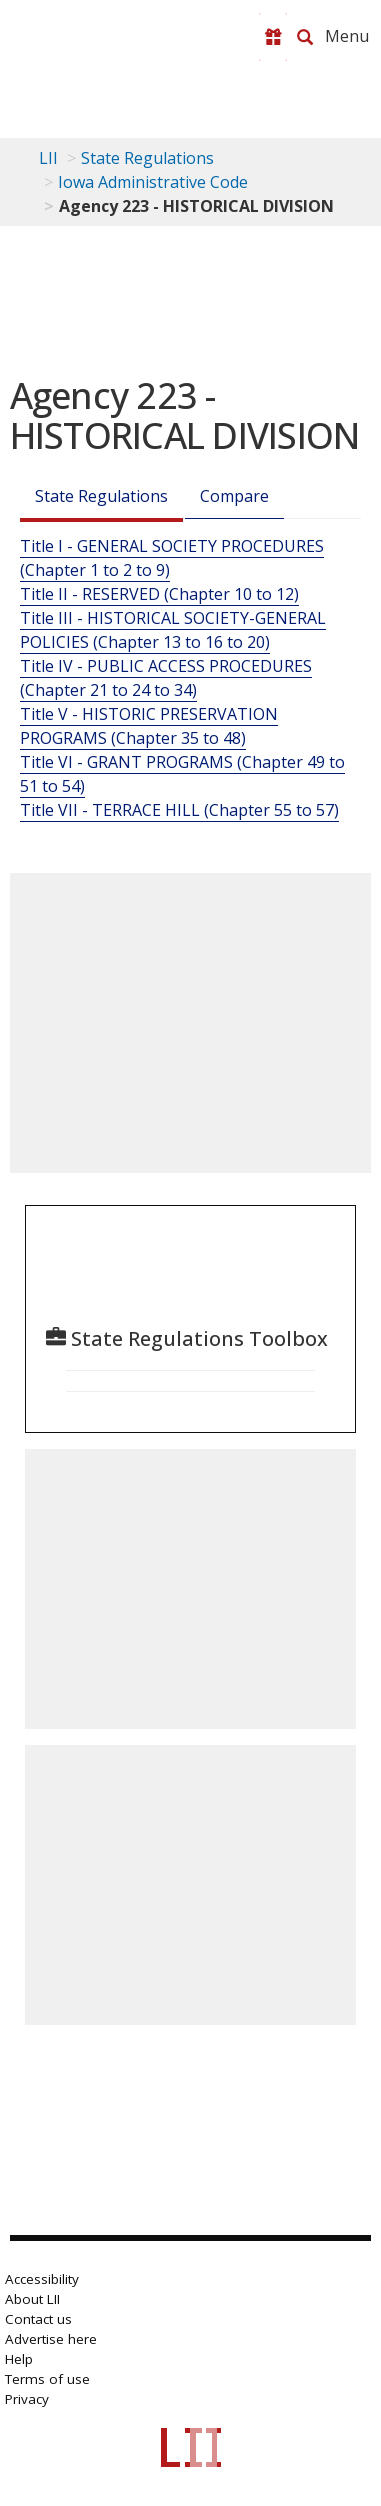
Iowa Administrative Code (153, 182)
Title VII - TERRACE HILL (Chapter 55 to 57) (179, 810)
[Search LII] (305, 37)
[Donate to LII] (273, 37)
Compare (234, 496)
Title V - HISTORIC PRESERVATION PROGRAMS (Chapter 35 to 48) (149, 726)
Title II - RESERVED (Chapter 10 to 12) (159, 594)
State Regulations (147, 158)
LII (48, 158)
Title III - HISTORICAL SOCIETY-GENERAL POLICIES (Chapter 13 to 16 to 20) (173, 630)
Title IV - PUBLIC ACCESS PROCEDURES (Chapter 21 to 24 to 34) (166, 678)
